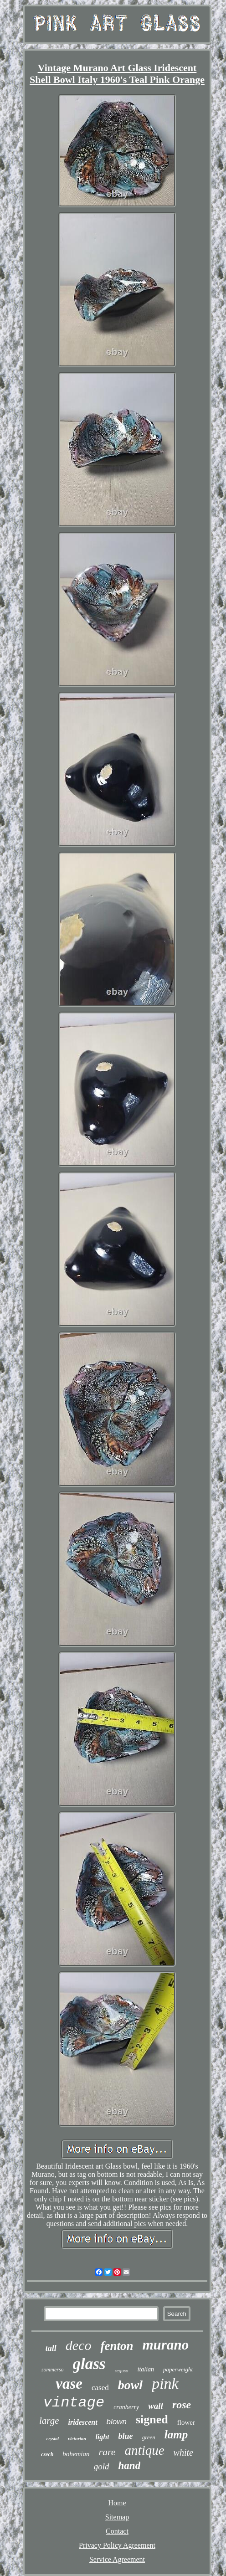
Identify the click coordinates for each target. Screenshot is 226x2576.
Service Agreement (117, 2559)
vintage (73, 2402)
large (49, 2420)
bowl (130, 2385)
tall (51, 2348)
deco (79, 2345)
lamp (176, 2434)
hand (129, 2465)
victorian (77, 2438)
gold (101, 2466)
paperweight (178, 2369)
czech (47, 2454)
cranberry (126, 2407)
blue (125, 2436)
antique (144, 2450)
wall (155, 2406)
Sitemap (117, 2517)
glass (89, 2364)
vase (69, 2383)
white (183, 2452)
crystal (52, 2438)
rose (181, 2405)
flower (186, 2422)
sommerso (52, 2369)
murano (165, 2345)
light (102, 2437)
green (148, 2437)
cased (100, 2387)
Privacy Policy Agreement (117, 2545)
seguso (121, 2370)
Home (117, 2503)
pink (165, 2383)
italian (146, 2369)
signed (152, 2419)
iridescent (83, 2422)
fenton (116, 2346)
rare (107, 2452)
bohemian (75, 2454)
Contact (117, 2531)
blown (117, 2421)
